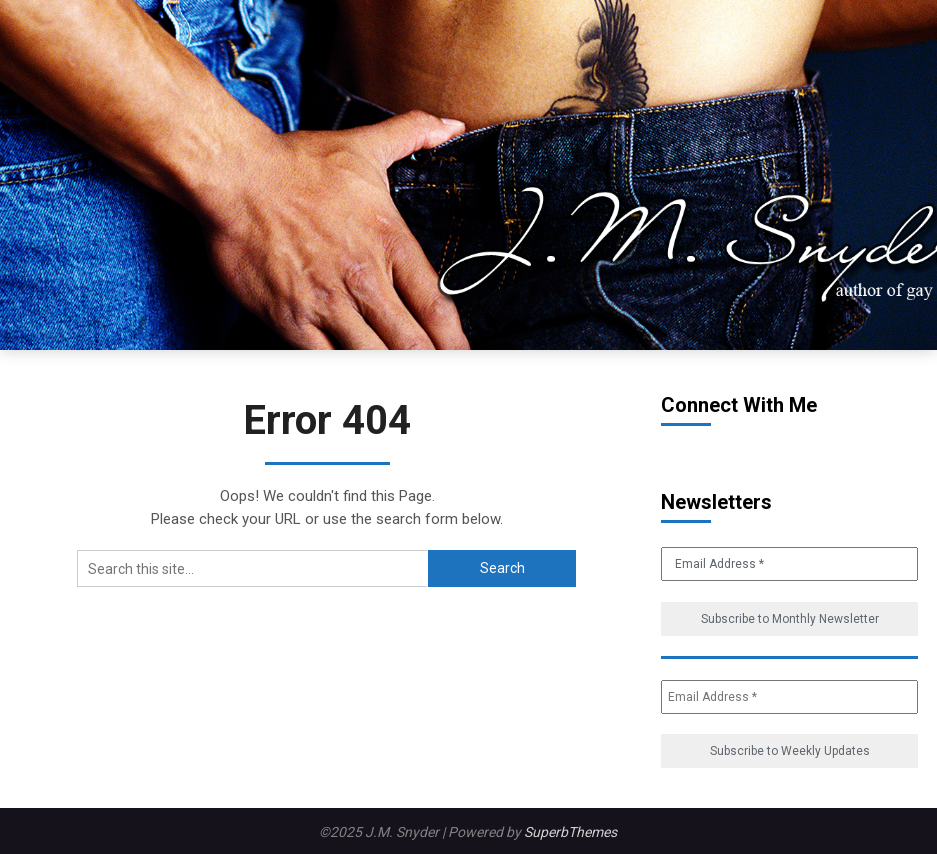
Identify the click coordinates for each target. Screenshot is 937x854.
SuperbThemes (570, 832)
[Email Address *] (789, 697)
